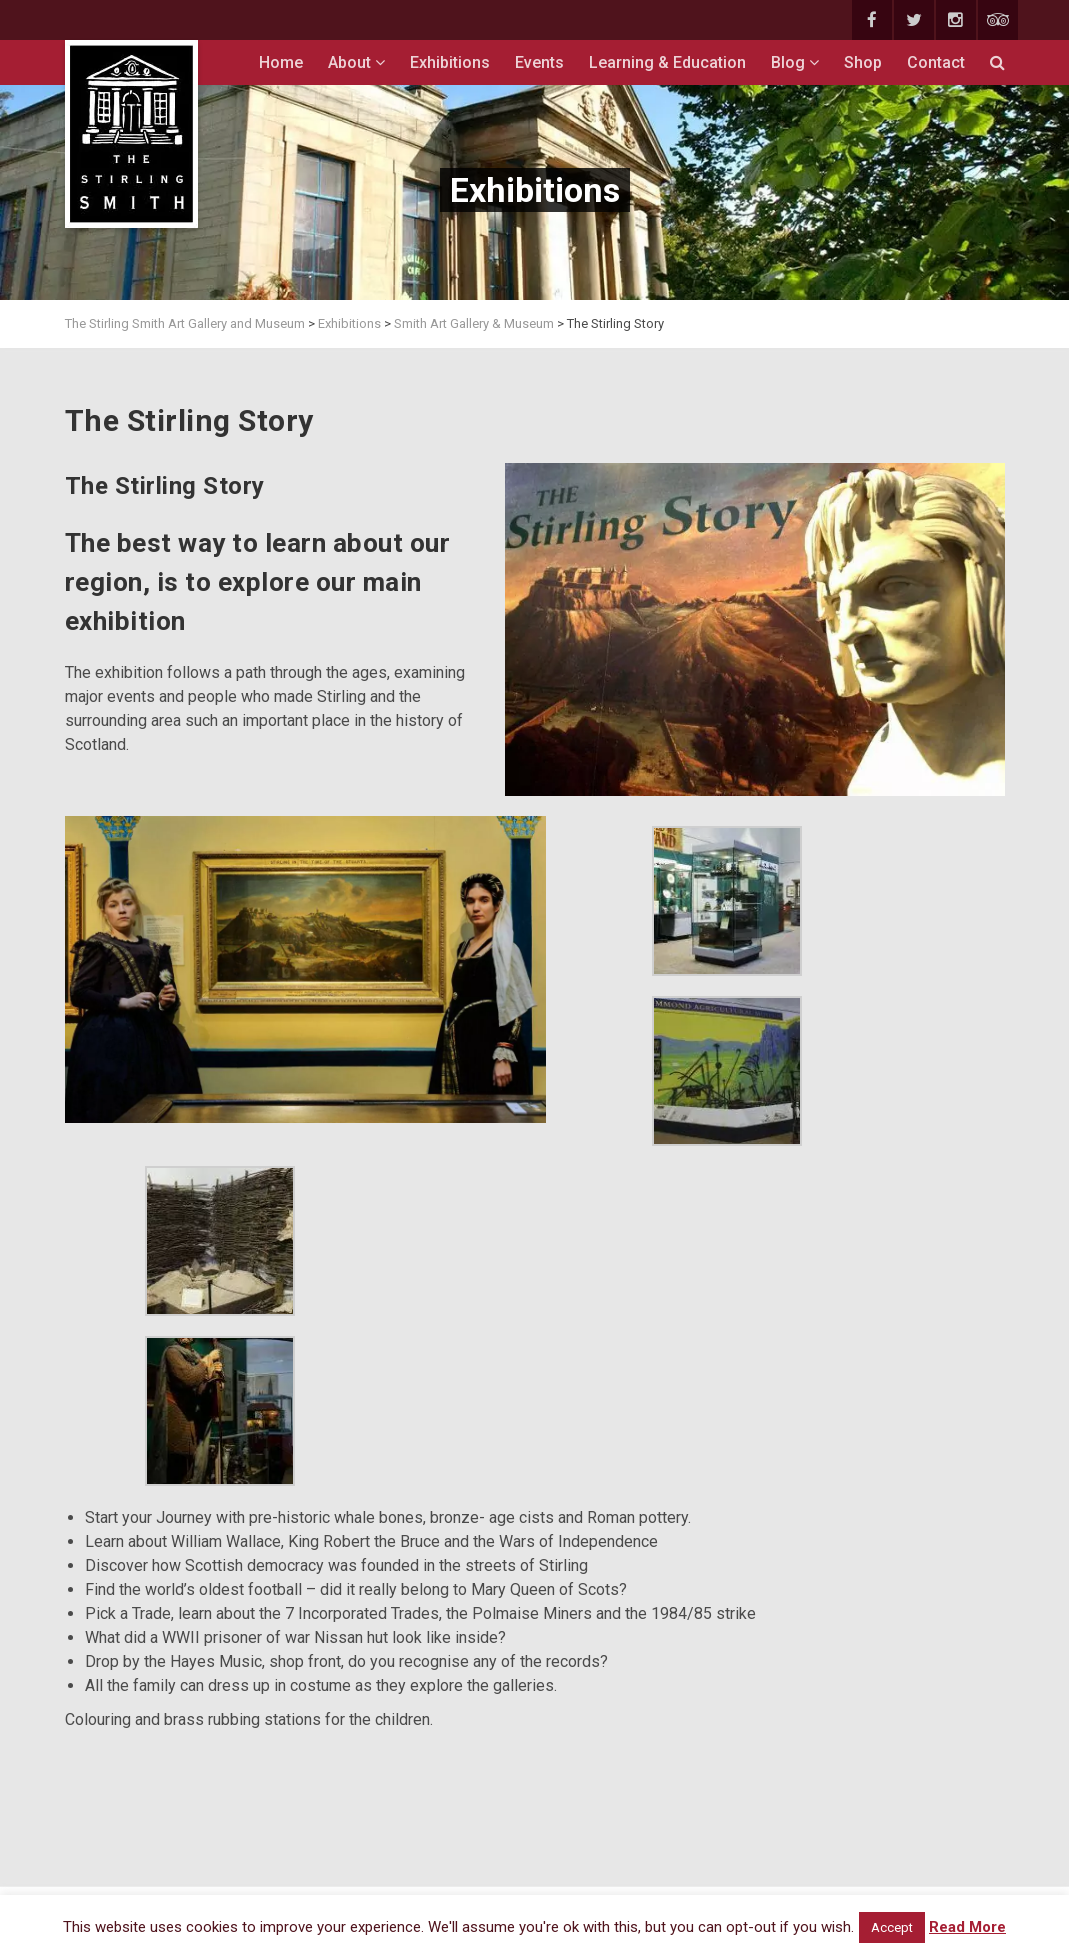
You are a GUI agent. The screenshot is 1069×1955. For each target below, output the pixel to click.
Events (539, 62)
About (356, 62)
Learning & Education (667, 62)
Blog (795, 62)
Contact (936, 62)
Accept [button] (892, 1927)
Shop (863, 62)
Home (281, 62)
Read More (967, 1927)
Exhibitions (450, 62)
